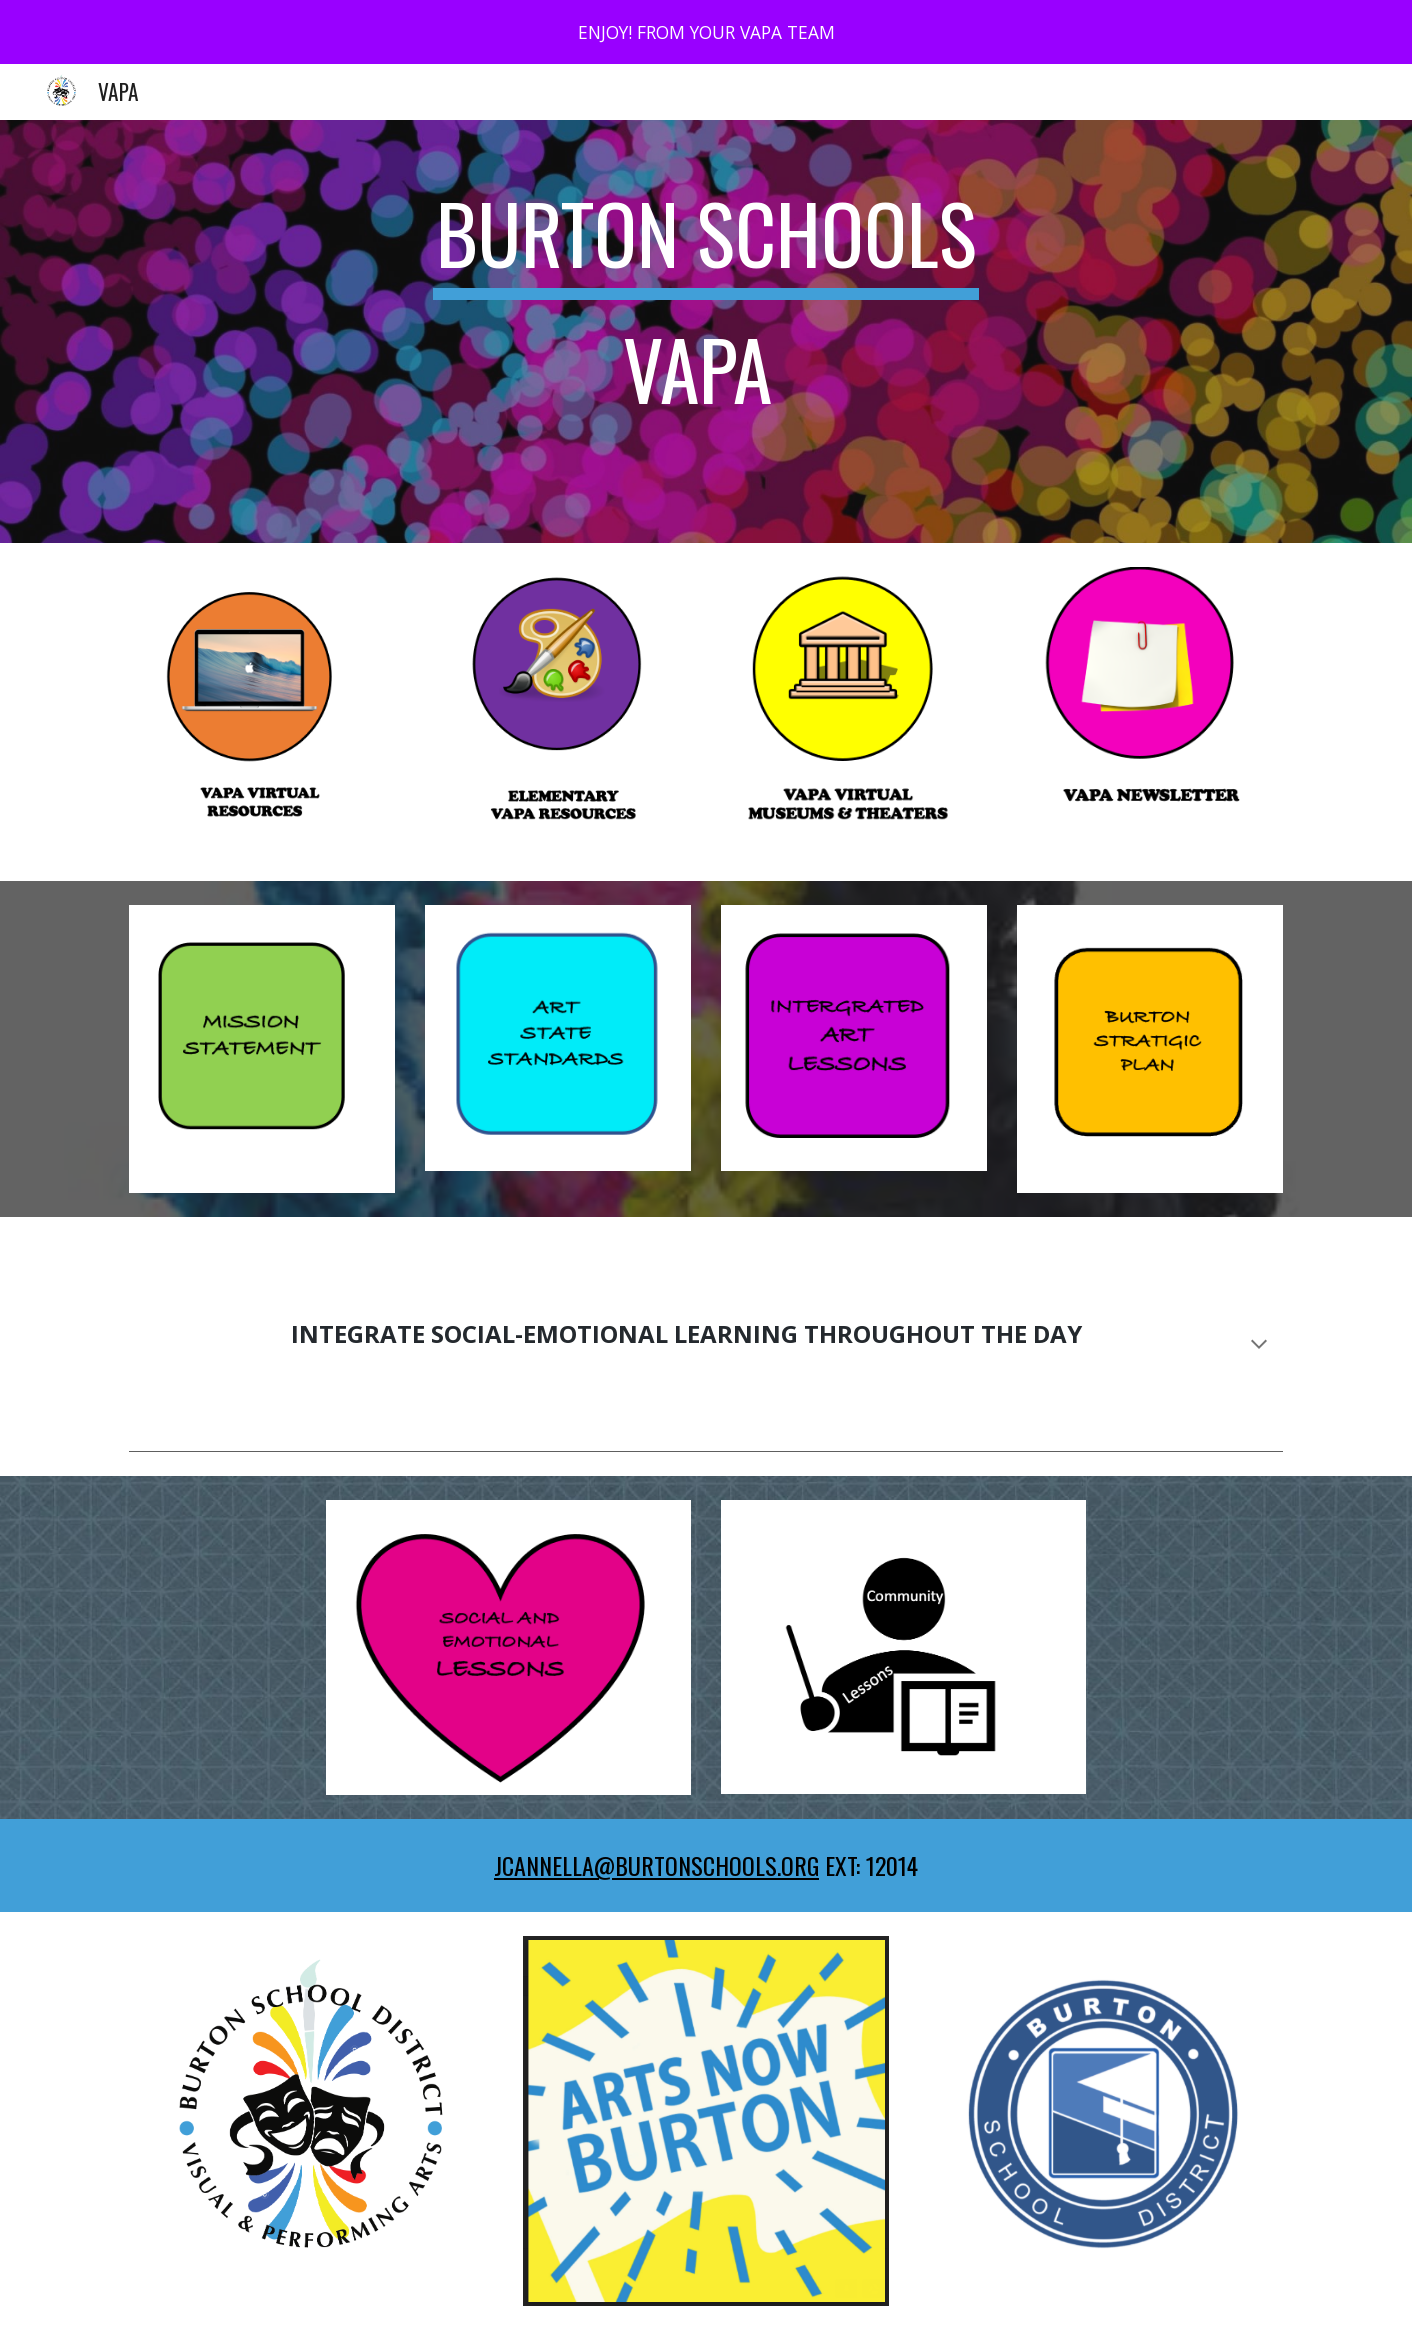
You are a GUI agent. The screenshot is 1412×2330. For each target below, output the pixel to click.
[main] (706, 331)
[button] (1259, 1346)
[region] (706, 32)
